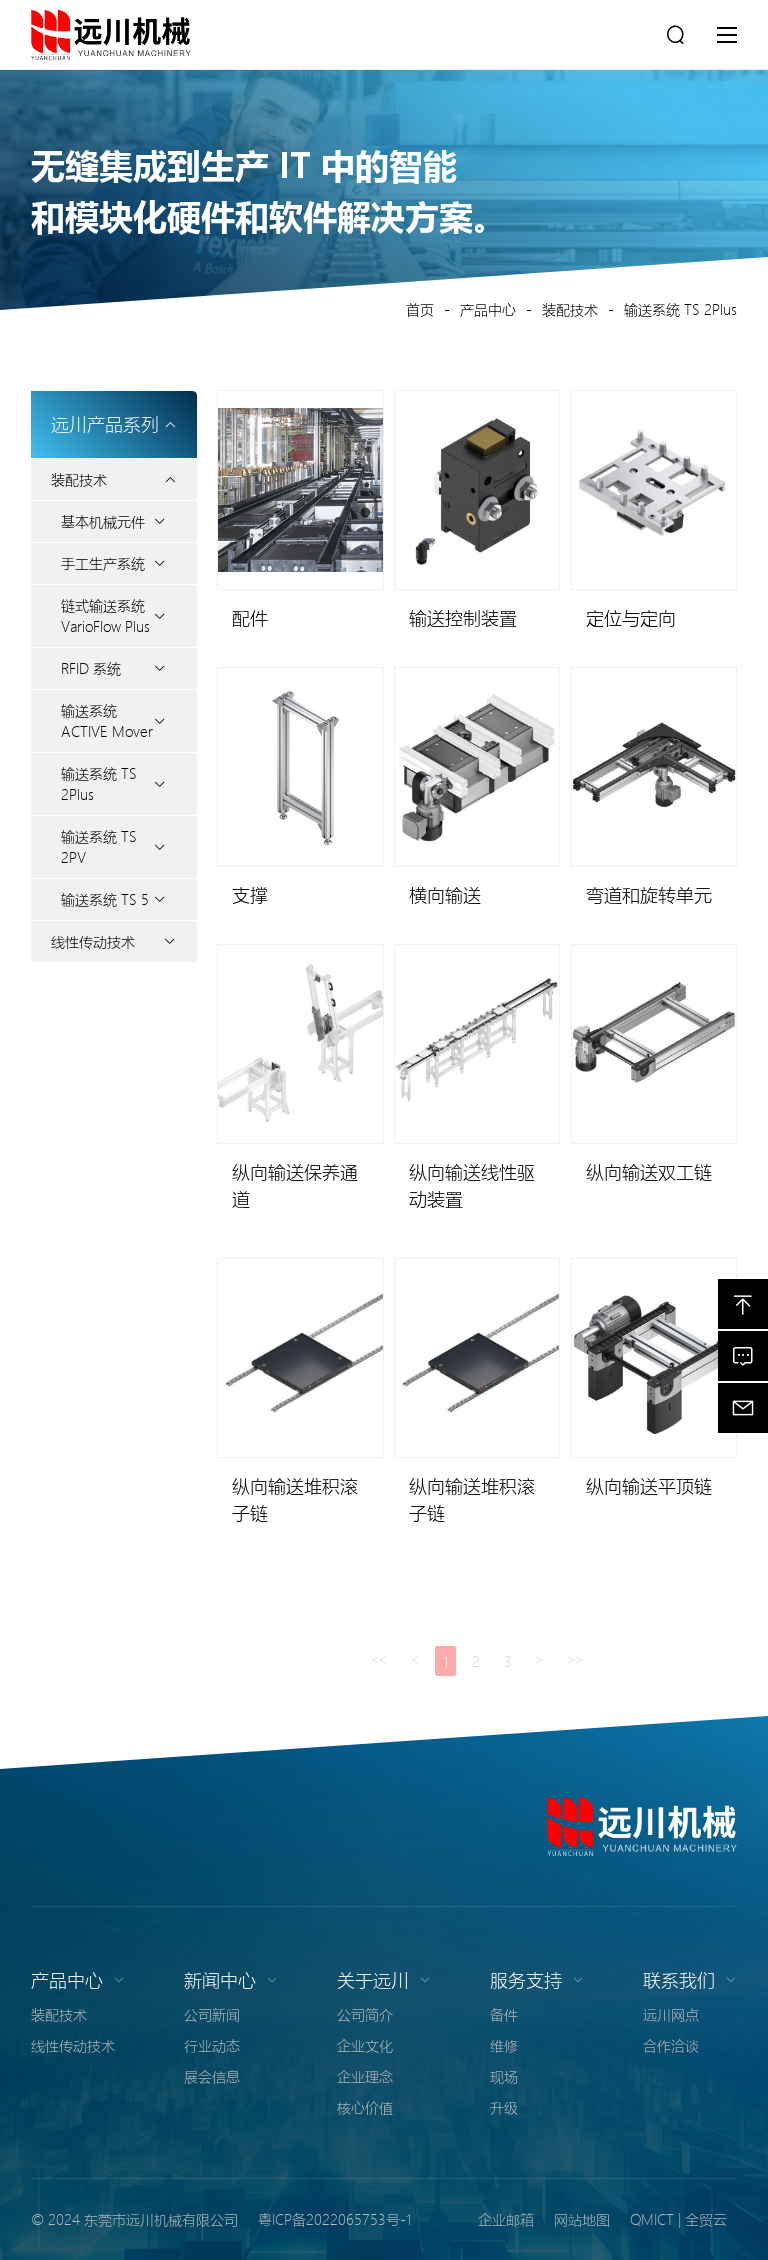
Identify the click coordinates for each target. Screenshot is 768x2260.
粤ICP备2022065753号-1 (334, 2219)
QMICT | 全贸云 (678, 2219)
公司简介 (365, 2014)
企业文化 (365, 2045)
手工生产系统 (103, 563)
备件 (504, 2014)
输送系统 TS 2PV (99, 846)
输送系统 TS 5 (105, 899)
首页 (420, 309)
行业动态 (212, 2045)
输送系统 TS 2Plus (680, 309)
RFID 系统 (91, 668)
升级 (504, 2107)
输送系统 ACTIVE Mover (107, 720)
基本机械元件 (103, 521)
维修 (504, 2045)
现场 (504, 2076)
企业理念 (365, 2076)
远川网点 (671, 2014)
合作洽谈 (671, 2045)
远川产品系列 (114, 424)
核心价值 (365, 2107)
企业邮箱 (506, 2219)
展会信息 (212, 2076)
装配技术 (570, 309)
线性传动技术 (93, 941)
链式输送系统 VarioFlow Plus (105, 615)
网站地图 (582, 2219)
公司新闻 (212, 2014)
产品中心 (488, 309)
